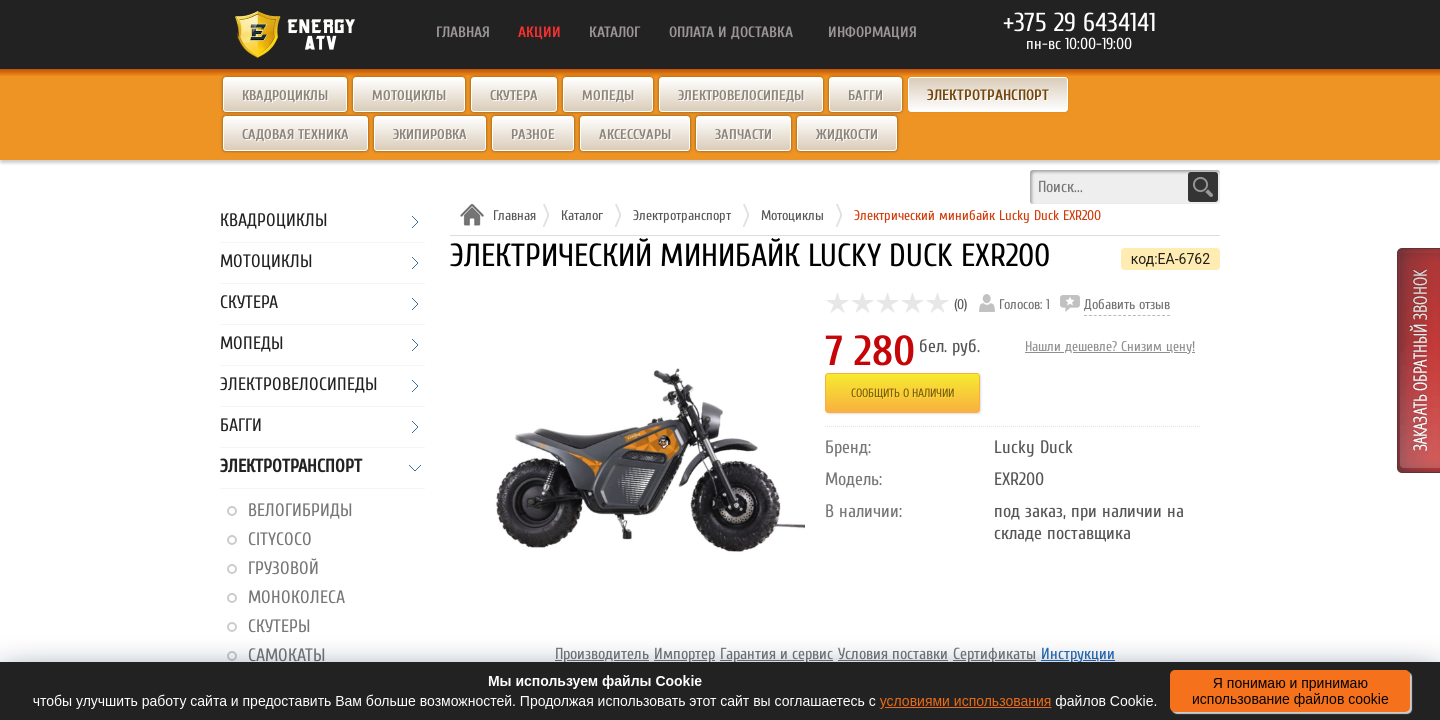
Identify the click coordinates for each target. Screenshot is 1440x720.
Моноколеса (296, 597)
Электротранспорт (291, 467)
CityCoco (280, 539)
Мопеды (608, 95)
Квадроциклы (285, 95)
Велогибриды (300, 510)
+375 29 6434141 (1079, 23)
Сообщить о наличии (902, 393)
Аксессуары (635, 134)
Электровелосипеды (741, 95)
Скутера (514, 95)
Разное (533, 134)
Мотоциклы (409, 95)
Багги (865, 95)
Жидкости (847, 134)
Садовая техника (295, 134)
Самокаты (286, 655)
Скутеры (279, 626)
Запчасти (743, 134)
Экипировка (430, 134)
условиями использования (966, 701)
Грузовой (283, 568)
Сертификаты (994, 654)
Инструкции (1078, 654)
